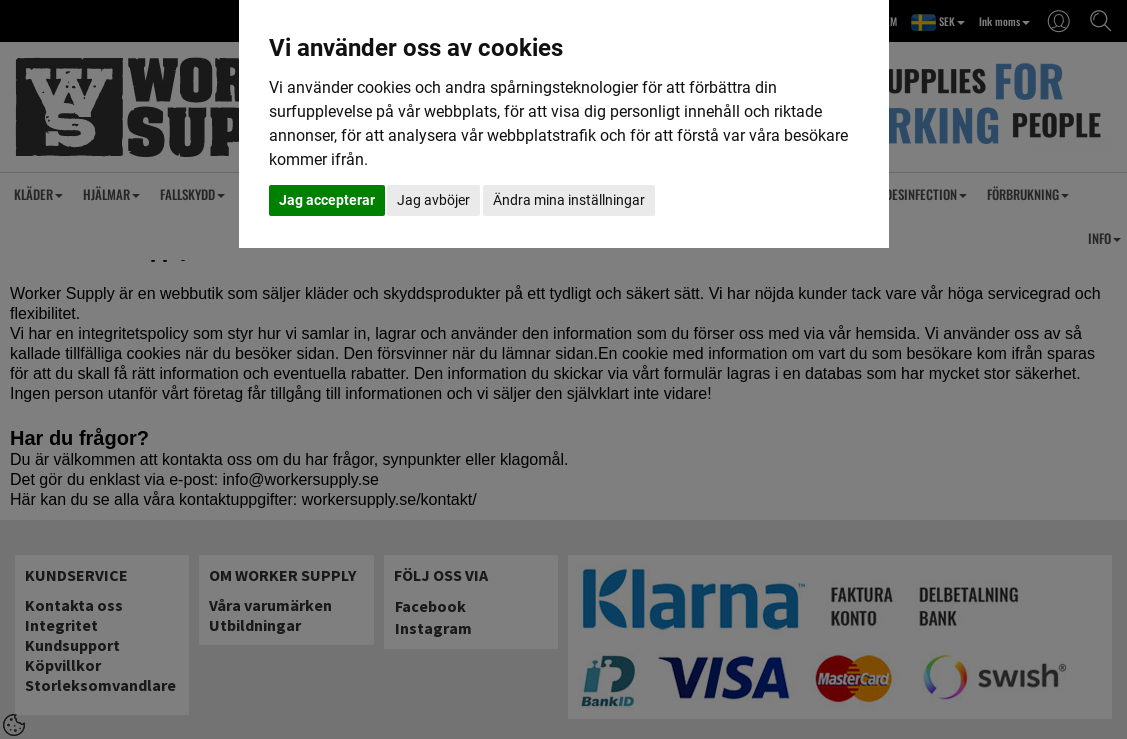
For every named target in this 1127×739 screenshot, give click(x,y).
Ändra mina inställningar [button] (569, 200)
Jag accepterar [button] (327, 200)
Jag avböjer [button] (433, 200)
